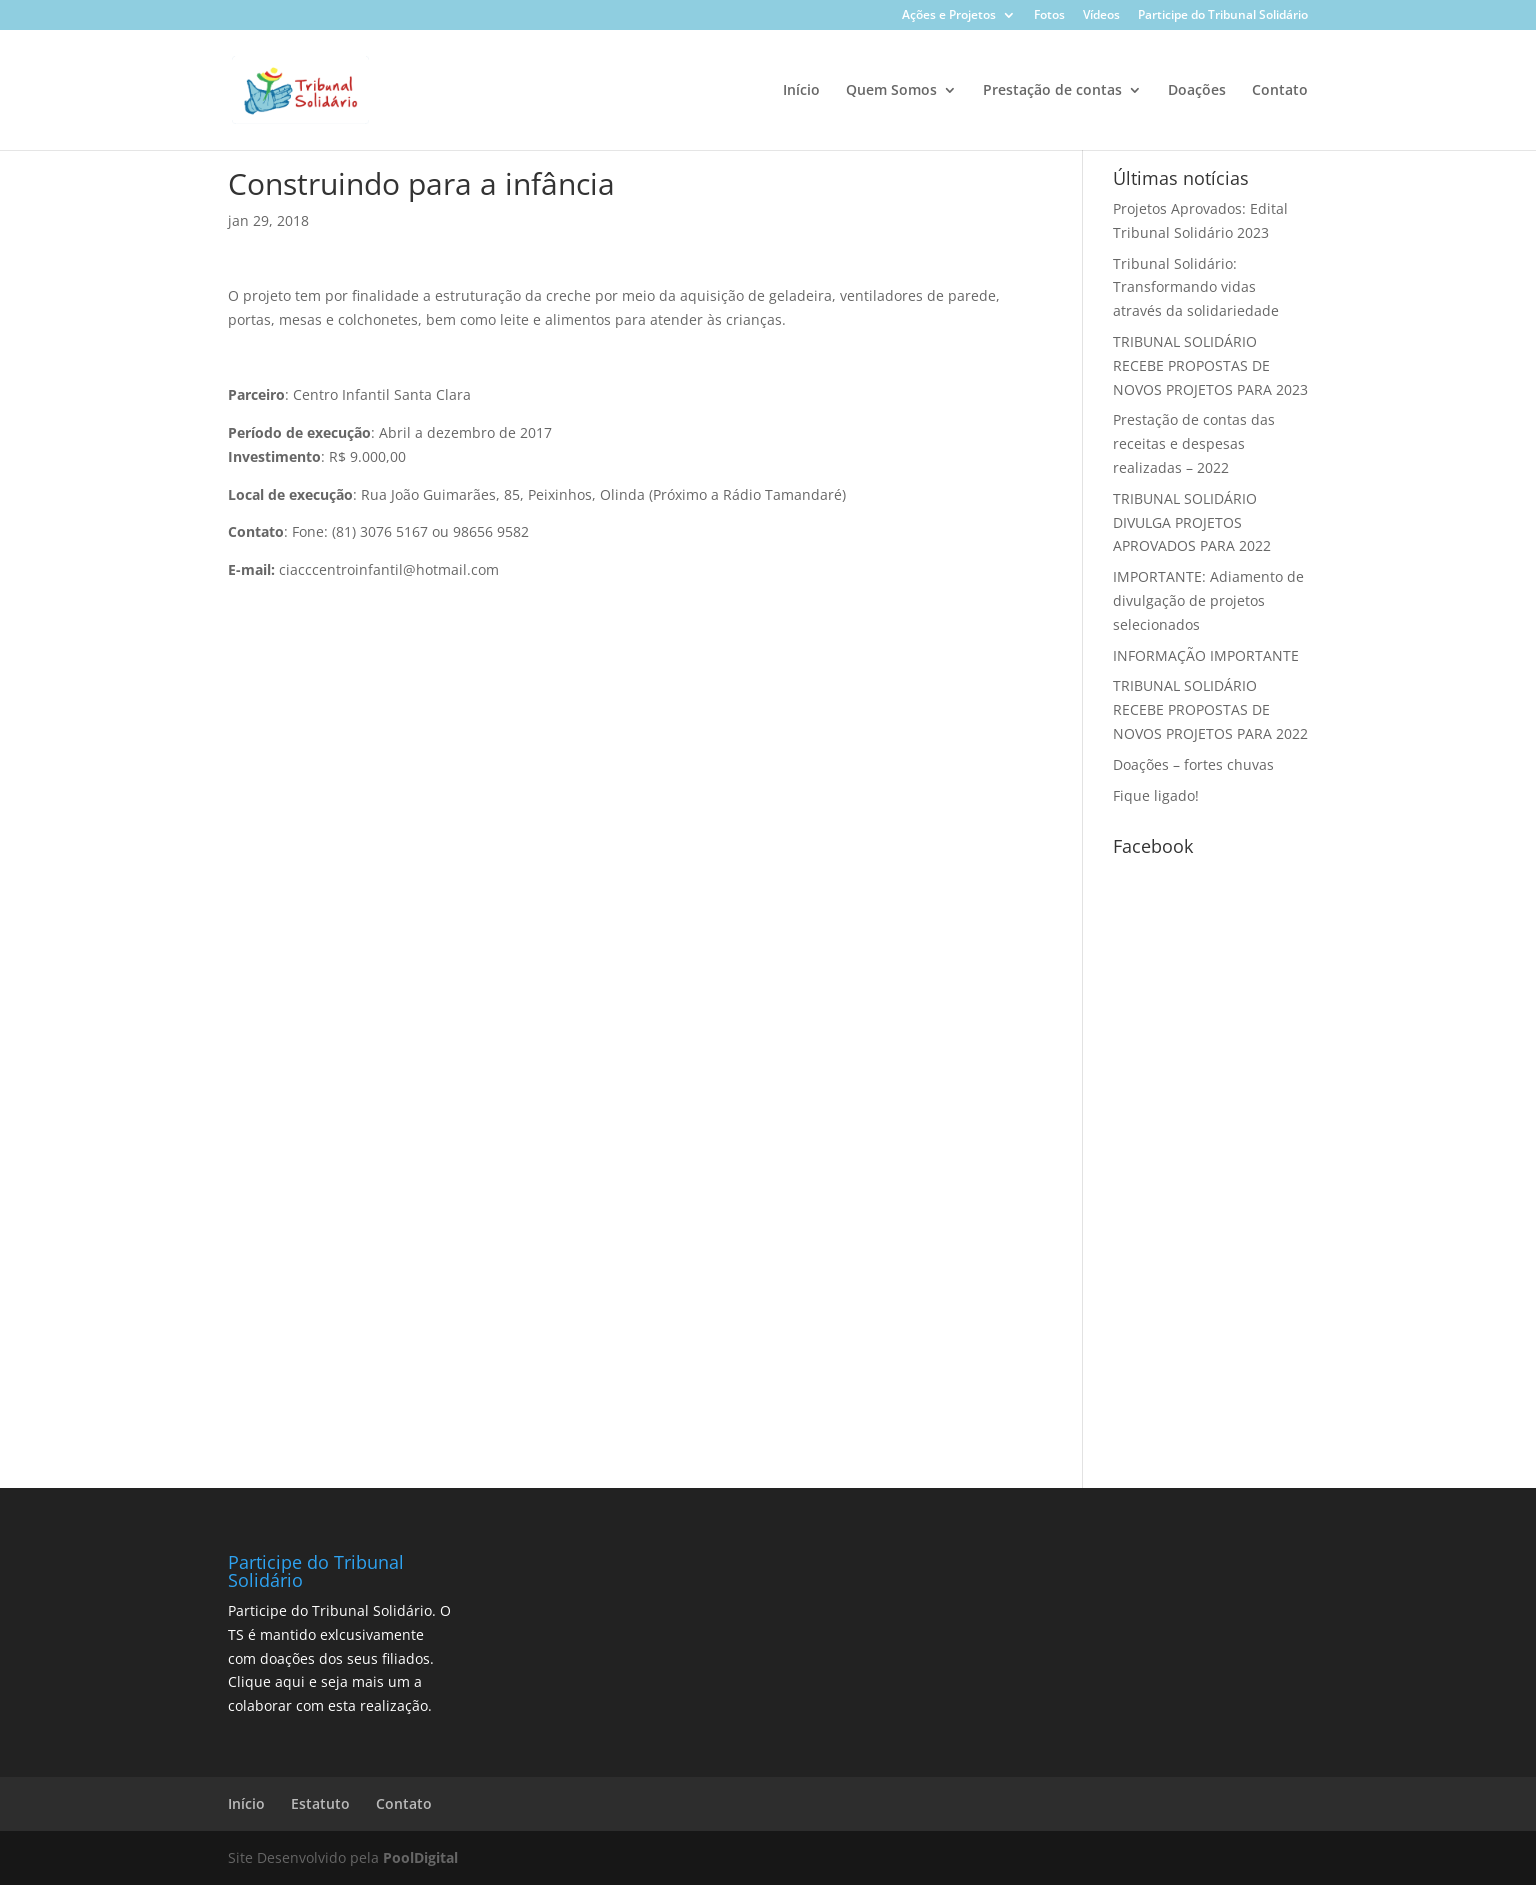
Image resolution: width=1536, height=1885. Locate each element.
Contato (1280, 91)
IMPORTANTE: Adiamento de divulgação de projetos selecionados (1208, 600)
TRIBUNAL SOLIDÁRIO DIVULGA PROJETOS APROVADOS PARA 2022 (1192, 522)
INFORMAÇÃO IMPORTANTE (1206, 655)
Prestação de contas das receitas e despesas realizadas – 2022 (1194, 443)
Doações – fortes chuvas (1193, 764)
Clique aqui (266, 1681)
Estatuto (320, 1803)
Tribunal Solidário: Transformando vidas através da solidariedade (1196, 287)
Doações (1197, 91)
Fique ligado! (1156, 795)
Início (801, 91)
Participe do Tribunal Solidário (1223, 16)
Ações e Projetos (949, 16)
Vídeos (1101, 16)
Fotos (1049, 16)
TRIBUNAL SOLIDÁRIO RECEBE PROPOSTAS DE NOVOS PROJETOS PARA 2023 (1210, 365)
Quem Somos (891, 91)
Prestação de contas (1052, 91)
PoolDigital (420, 1857)
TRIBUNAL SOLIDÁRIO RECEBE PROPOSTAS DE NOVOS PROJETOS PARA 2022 (1210, 709)
